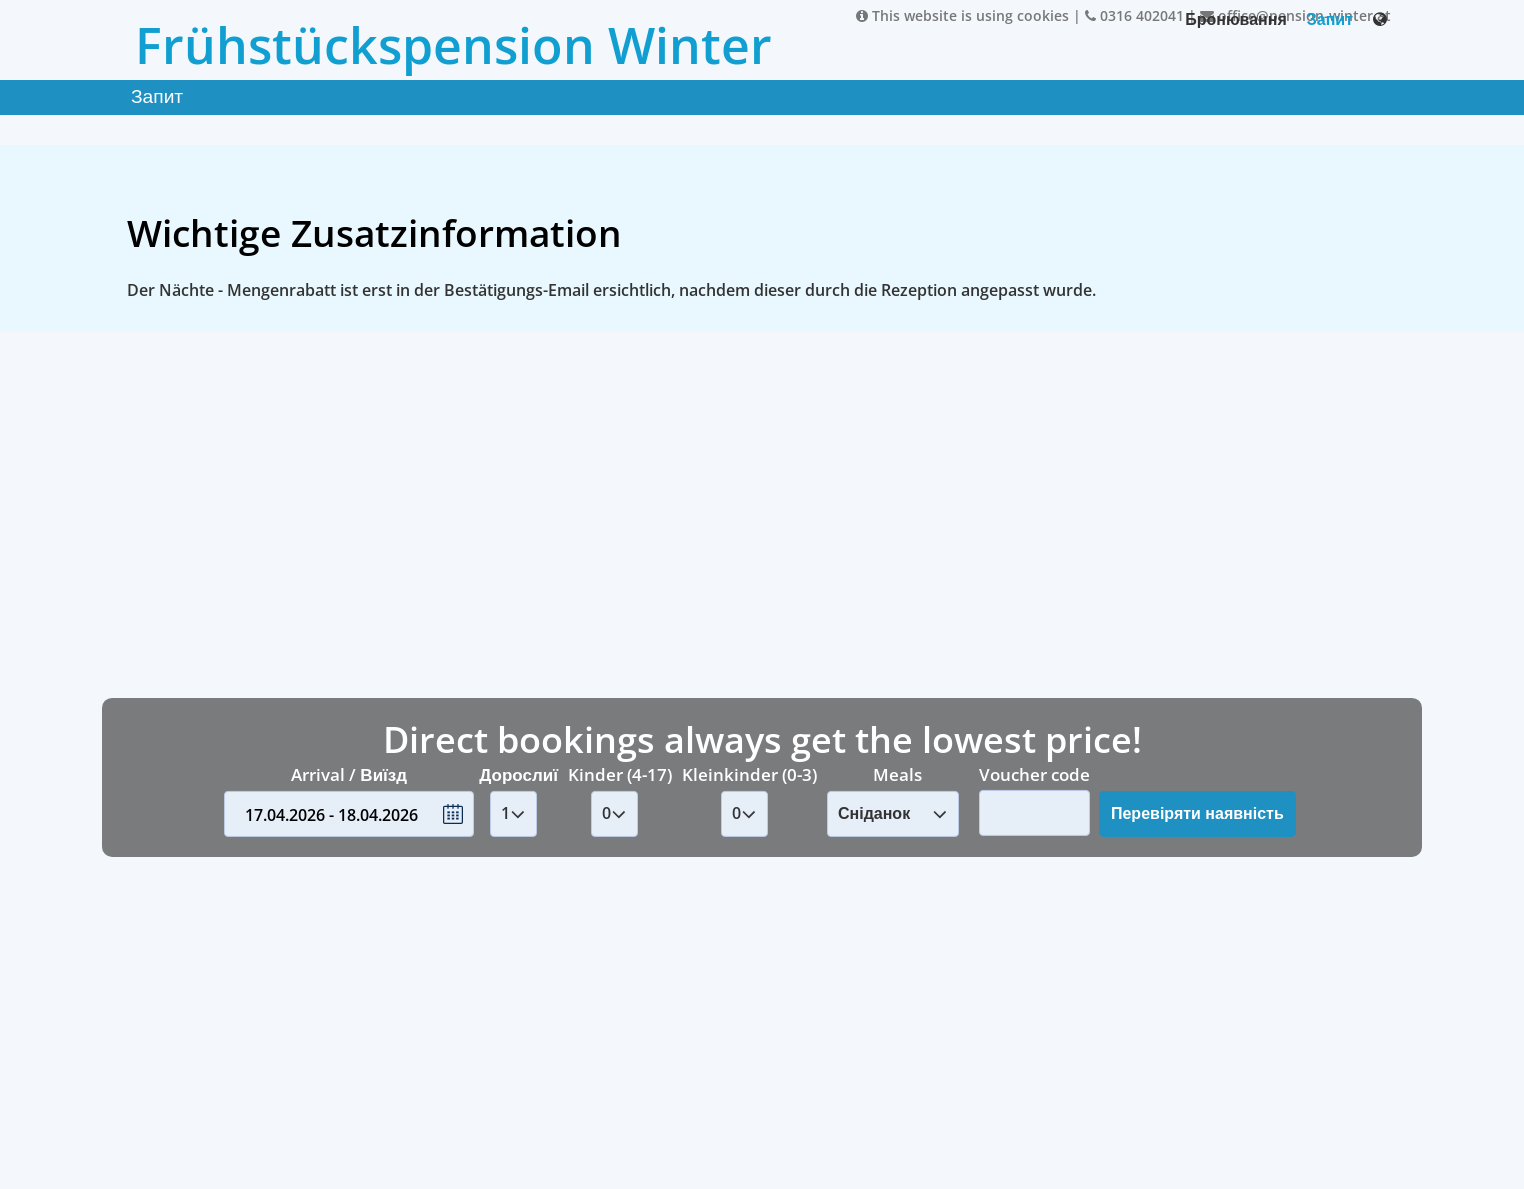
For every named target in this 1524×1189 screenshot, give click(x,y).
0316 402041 (1134, 15)
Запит (1330, 19)
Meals (897, 774)
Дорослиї (518, 774)
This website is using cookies (962, 15)
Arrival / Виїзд (349, 774)
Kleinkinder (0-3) (749, 774)
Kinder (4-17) (620, 774)
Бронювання (1236, 19)
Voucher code (1034, 773)
